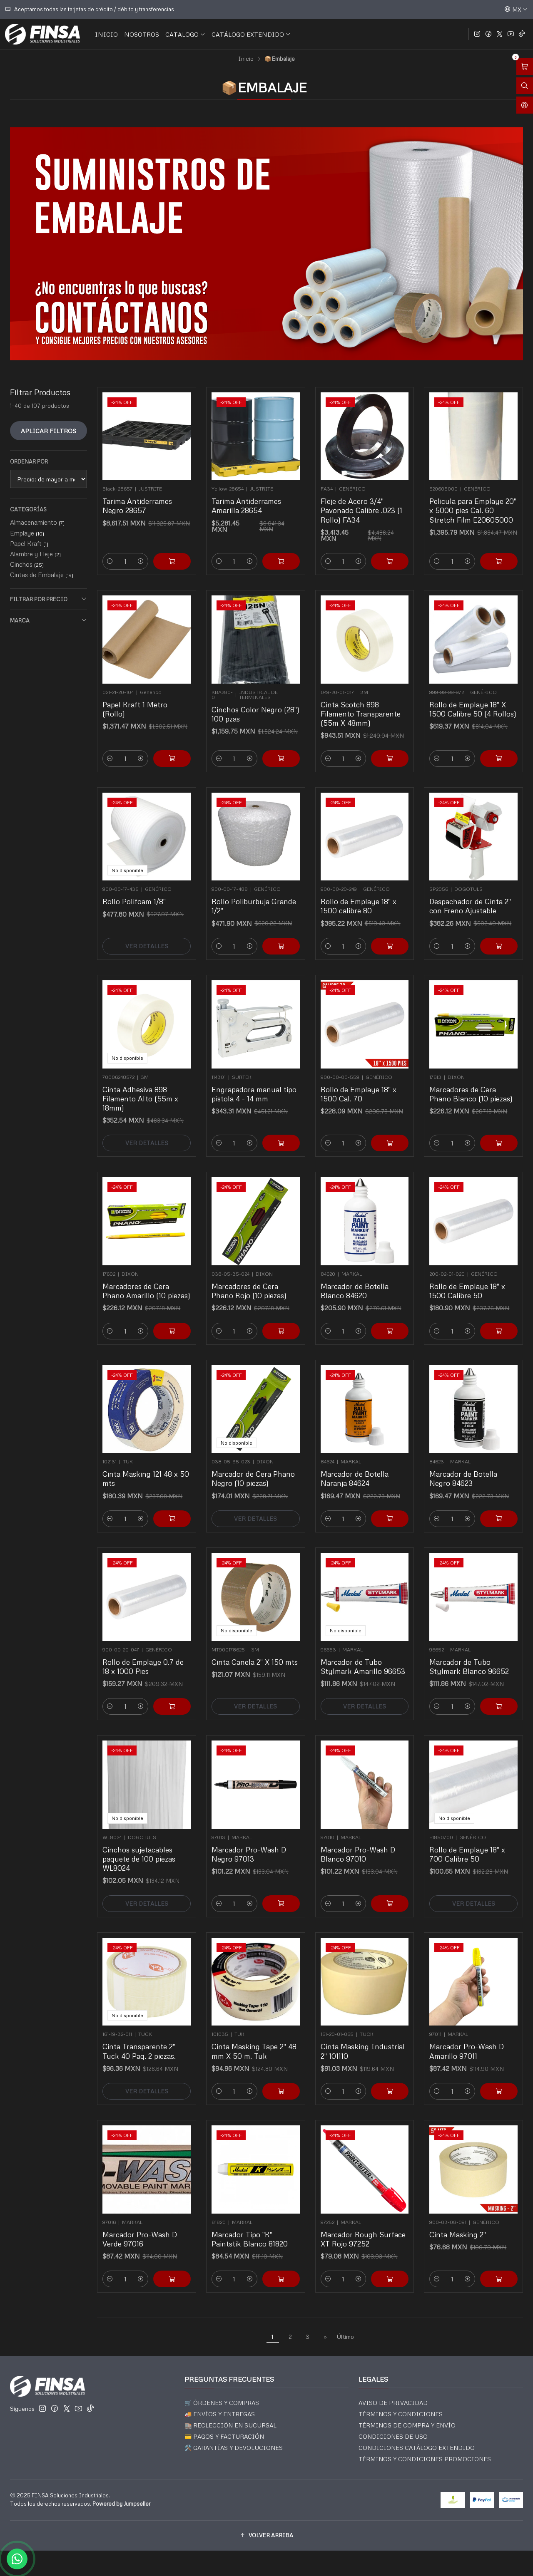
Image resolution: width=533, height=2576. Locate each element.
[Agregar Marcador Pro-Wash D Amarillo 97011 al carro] (489, 2064)
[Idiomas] (516, 9)
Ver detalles (147, 919)
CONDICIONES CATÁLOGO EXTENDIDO (417, 2447)
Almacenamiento (37, 522)
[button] (266, 2536)
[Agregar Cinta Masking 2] (489, 2251)
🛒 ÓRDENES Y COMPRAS (221, 2402)
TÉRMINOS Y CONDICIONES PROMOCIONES (425, 2458)
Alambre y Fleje (35, 554)
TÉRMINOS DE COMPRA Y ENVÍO (407, 2425)
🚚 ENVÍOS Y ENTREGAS (219, 2413)
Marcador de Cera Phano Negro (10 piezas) (254, 1467)
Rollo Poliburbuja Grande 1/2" (254, 894)
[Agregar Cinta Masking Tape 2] (270, 2064)
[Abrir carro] (524, 66)
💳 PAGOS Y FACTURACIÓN (224, 2436)
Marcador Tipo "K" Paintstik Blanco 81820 (252, 2227)
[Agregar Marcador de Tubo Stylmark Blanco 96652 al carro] (489, 1679)
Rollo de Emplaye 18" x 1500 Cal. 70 (361, 1083)
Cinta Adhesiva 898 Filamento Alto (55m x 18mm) (143, 1086)
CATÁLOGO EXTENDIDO (251, 34)
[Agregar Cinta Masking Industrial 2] (380, 2064)
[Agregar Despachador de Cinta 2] (489, 919)
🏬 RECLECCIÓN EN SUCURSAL (230, 2425)
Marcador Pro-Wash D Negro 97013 (251, 1844)
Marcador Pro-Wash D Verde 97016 (142, 2227)
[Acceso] (524, 105)
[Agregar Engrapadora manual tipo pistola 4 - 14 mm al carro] (270, 1114)
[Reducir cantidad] (124, 531)
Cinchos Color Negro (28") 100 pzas (255, 702)
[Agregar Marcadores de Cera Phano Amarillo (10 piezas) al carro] (162, 1304)
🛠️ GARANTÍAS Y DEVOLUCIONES (233, 2447)
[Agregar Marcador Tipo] (270, 2251)
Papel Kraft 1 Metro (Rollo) (139, 699)
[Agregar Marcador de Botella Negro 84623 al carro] (489, 1491)
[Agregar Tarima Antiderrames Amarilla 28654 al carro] (270, 531)
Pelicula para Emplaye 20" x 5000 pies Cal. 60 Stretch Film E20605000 (473, 499)
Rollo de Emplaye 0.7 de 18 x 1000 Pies (144, 1654)
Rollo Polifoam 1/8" (139, 891)
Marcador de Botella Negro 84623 (467, 1467)
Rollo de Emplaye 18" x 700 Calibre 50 (470, 1844)
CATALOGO (185, 34)
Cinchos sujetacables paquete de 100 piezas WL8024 (142, 1847)
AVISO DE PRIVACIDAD (393, 2402)
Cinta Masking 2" (464, 2224)
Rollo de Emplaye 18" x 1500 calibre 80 (361, 894)
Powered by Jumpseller (121, 2503)
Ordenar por (29, 461)
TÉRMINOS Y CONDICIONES (401, 2413)
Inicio (246, 59)
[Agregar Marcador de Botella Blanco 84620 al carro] (380, 1304)
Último (345, 2336)
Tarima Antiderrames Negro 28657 (141, 497)
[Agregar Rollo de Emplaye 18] (380, 919)
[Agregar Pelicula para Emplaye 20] (489, 531)
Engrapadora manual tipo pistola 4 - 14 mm (254, 1083)
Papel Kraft (29, 543)
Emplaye (27, 533)
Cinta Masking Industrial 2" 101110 (363, 2039)
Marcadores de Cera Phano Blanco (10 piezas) (472, 1083)
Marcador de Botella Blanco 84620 (358, 1279)
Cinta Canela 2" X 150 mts (255, 1651)
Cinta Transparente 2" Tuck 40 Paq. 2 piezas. (142, 2039)
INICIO (106, 34)
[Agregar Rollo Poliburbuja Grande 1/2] (270, 919)
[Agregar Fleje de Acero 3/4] (380, 531)
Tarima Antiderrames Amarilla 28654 (250, 497)
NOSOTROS (141, 34)
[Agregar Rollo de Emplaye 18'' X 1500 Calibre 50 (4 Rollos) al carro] (489, 729)
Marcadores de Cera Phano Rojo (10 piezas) (251, 1279)
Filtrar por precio (48, 598)
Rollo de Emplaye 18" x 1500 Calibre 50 (470, 1279)
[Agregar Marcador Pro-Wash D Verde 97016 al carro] (162, 2251)
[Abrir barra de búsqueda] (524, 85)
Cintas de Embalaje (41, 574)
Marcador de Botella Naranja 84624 (358, 1467)
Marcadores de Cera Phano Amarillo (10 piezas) (147, 1279)
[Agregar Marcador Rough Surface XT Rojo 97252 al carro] (380, 2251)
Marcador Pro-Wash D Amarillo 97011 (469, 2039)
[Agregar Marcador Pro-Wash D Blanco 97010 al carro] (380, 1874)
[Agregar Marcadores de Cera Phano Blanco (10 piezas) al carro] (489, 1114)
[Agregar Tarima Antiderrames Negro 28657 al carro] (162, 531)
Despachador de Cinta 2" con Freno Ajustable (472, 894)
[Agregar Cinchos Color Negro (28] (270, 729)
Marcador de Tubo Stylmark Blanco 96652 (471, 1654)
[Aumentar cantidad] (143, 531)
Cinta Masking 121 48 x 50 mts (146, 1467)
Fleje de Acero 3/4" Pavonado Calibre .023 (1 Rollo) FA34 (363, 499)
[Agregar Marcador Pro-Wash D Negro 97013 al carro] (270, 1874)
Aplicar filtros (48, 430)
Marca (48, 620)
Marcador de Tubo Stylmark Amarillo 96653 (363, 1654)
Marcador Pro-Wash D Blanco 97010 (360, 1844)
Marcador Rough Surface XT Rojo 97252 (363, 2227)
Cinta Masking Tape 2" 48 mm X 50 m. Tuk (254, 2039)
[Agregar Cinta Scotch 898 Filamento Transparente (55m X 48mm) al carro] (380, 729)
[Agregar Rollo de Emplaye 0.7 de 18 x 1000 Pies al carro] (162, 1679)
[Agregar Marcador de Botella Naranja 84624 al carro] (380, 1491)
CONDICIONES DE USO (393, 2436)
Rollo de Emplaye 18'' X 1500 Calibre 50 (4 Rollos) (473, 699)
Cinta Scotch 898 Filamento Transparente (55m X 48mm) (362, 702)
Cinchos (27, 564)
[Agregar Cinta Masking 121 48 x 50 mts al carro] (162, 1491)
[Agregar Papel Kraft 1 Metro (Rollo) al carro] (162, 729)
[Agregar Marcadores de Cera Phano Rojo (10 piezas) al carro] (270, 1304)
